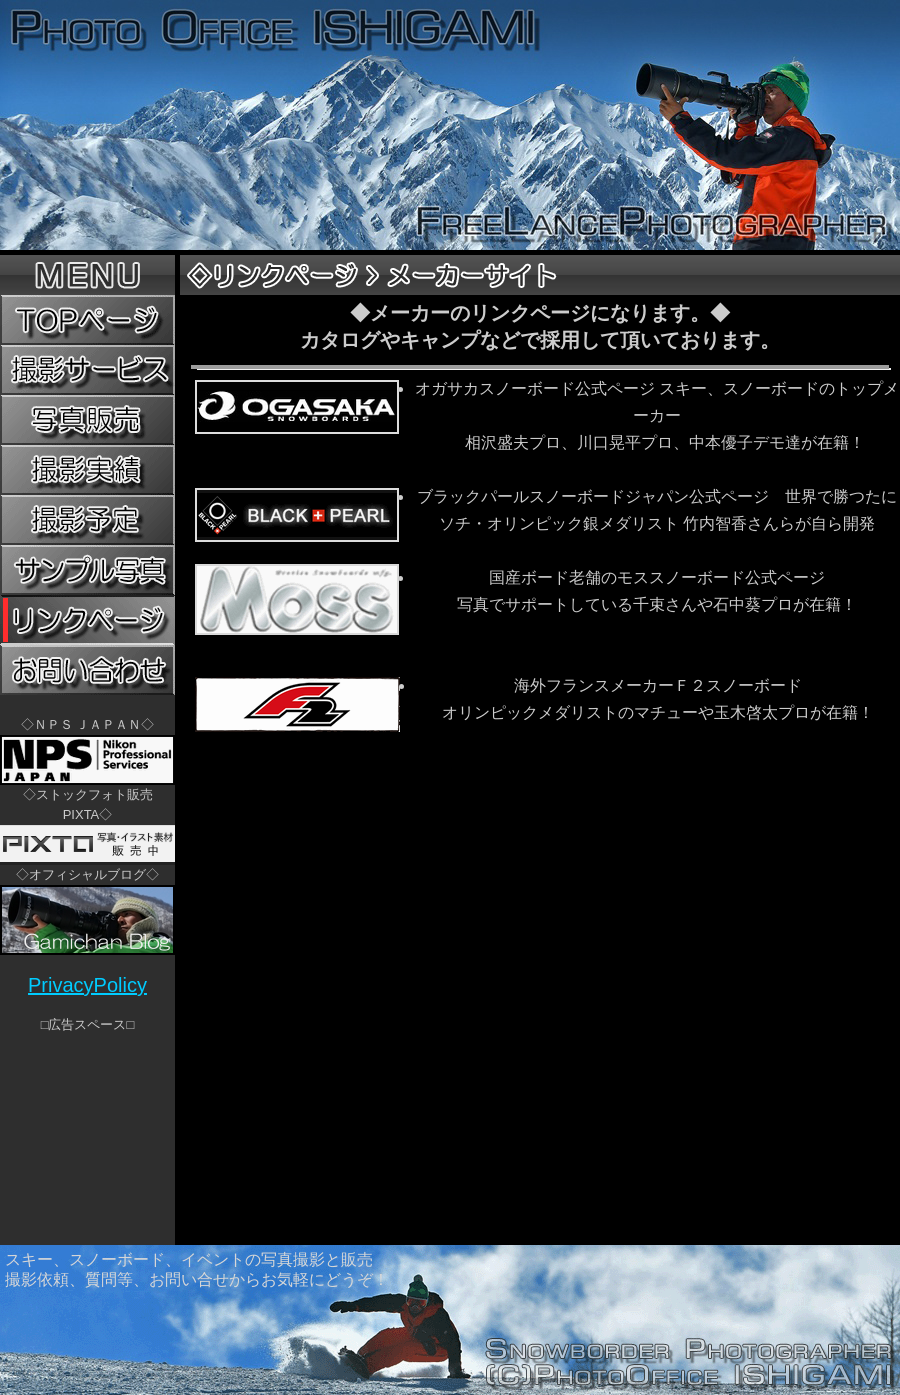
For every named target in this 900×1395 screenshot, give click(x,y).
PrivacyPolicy (87, 985)
